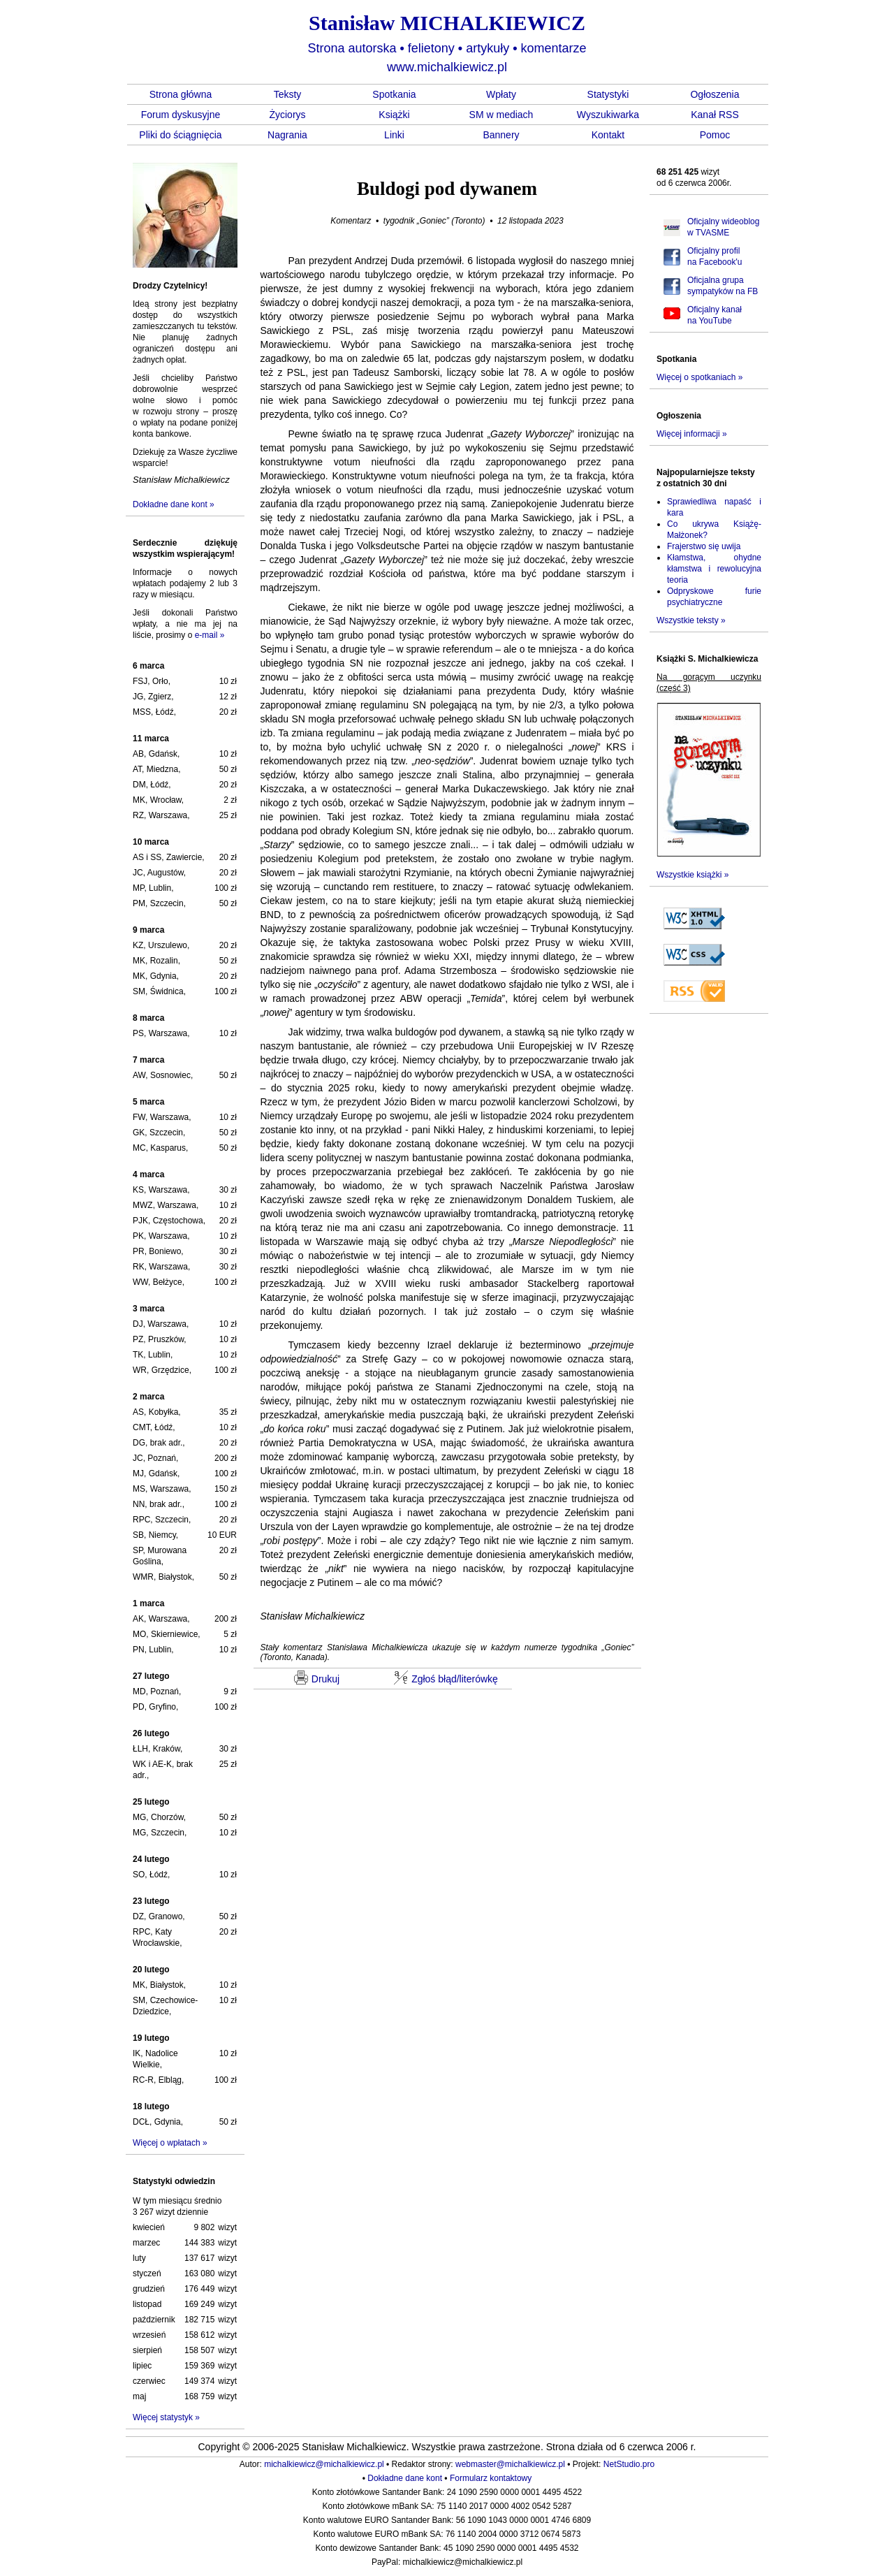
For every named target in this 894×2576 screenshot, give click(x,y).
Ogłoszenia (714, 94)
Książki (394, 114)
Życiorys (287, 114)
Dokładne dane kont (404, 2478)
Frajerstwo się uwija (703, 546)
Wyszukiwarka (608, 114)
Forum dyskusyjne (181, 114)
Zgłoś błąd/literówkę (446, 1677)
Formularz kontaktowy (491, 2478)
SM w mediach (501, 114)
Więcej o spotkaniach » (699, 377)
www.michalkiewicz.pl (447, 67)
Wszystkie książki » (692, 875)
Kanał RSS (714, 114)
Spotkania (394, 94)
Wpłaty (501, 94)
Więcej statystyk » (166, 2417)
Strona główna (180, 94)
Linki (394, 134)
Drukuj (316, 1677)
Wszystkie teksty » (691, 620)
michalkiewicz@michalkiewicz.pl (324, 2464)
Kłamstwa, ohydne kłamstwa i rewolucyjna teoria (714, 569)
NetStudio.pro (628, 2464)
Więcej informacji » (692, 434)
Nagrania (287, 134)
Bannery (501, 134)
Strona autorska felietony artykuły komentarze (446, 48)
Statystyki (608, 94)
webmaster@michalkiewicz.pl (510, 2464)
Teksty (288, 94)
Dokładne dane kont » (173, 504)
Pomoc (715, 134)
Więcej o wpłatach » (170, 2143)
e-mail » (210, 635)
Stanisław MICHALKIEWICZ (447, 22)
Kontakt (608, 134)
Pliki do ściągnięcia (180, 134)
